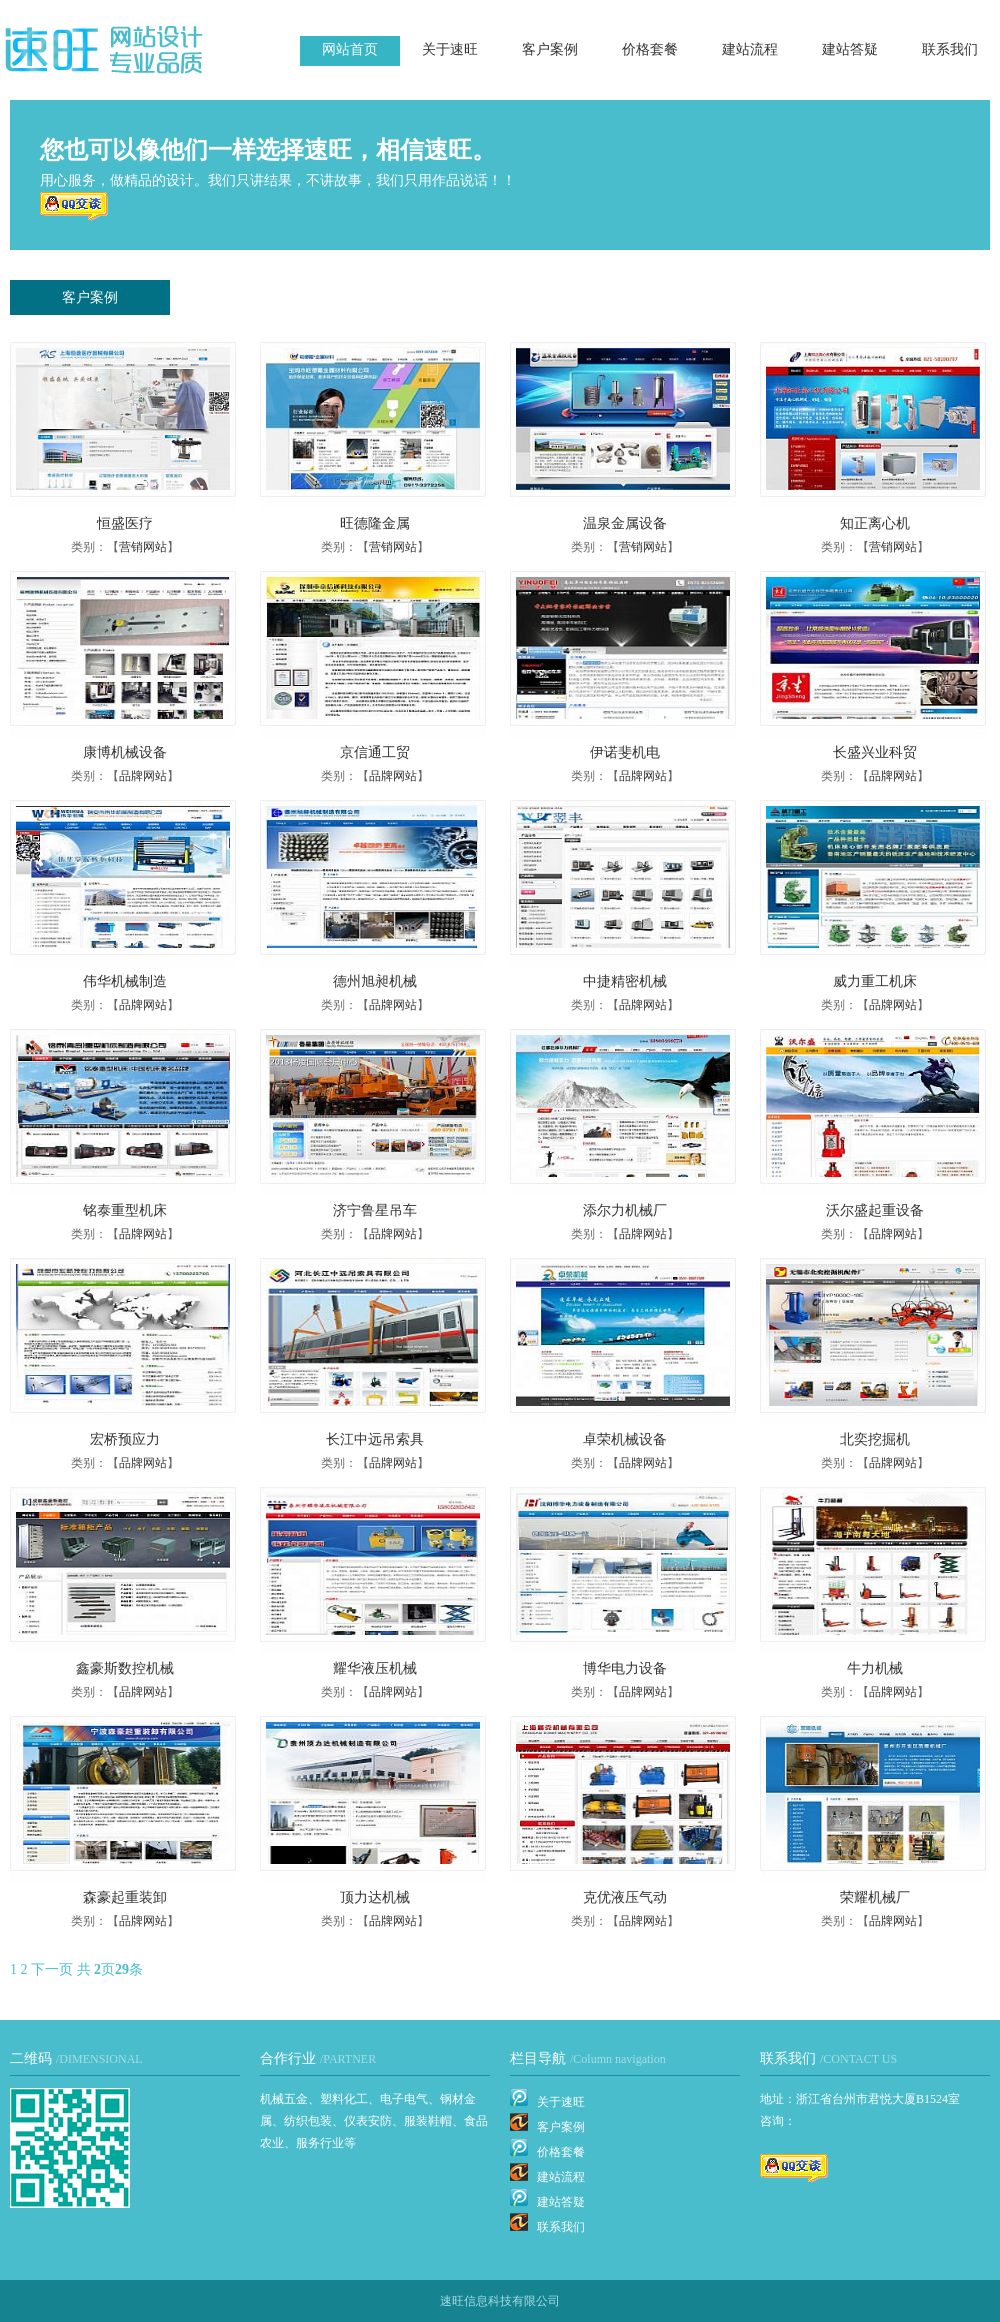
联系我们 (950, 49)
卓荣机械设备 (625, 1439)
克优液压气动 (625, 1897)
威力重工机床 (875, 981)
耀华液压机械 (375, 1668)
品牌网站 (143, 776)
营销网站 (143, 547)
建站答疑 (850, 49)
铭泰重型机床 (125, 1210)
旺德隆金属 (375, 523)
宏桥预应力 (125, 1439)
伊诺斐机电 (625, 752)
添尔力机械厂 (625, 1210)
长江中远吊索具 (375, 1439)
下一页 (52, 1969)
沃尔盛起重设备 (875, 1210)
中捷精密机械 (625, 981)
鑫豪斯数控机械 (125, 1668)
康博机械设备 (125, 752)
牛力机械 (875, 1668)
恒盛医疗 (125, 523)
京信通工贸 (375, 752)
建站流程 (750, 49)
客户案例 (550, 49)
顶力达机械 (375, 1897)
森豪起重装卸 (125, 1897)
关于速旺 (450, 49)
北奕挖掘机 (875, 1439)
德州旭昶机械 (375, 981)
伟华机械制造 (125, 981)
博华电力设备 (625, 1668)
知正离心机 (875, 523)
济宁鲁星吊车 (375, 1210)
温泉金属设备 (625, 523)
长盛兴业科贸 (875, 752)
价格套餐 (650, 49)
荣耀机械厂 (875, 1897)
